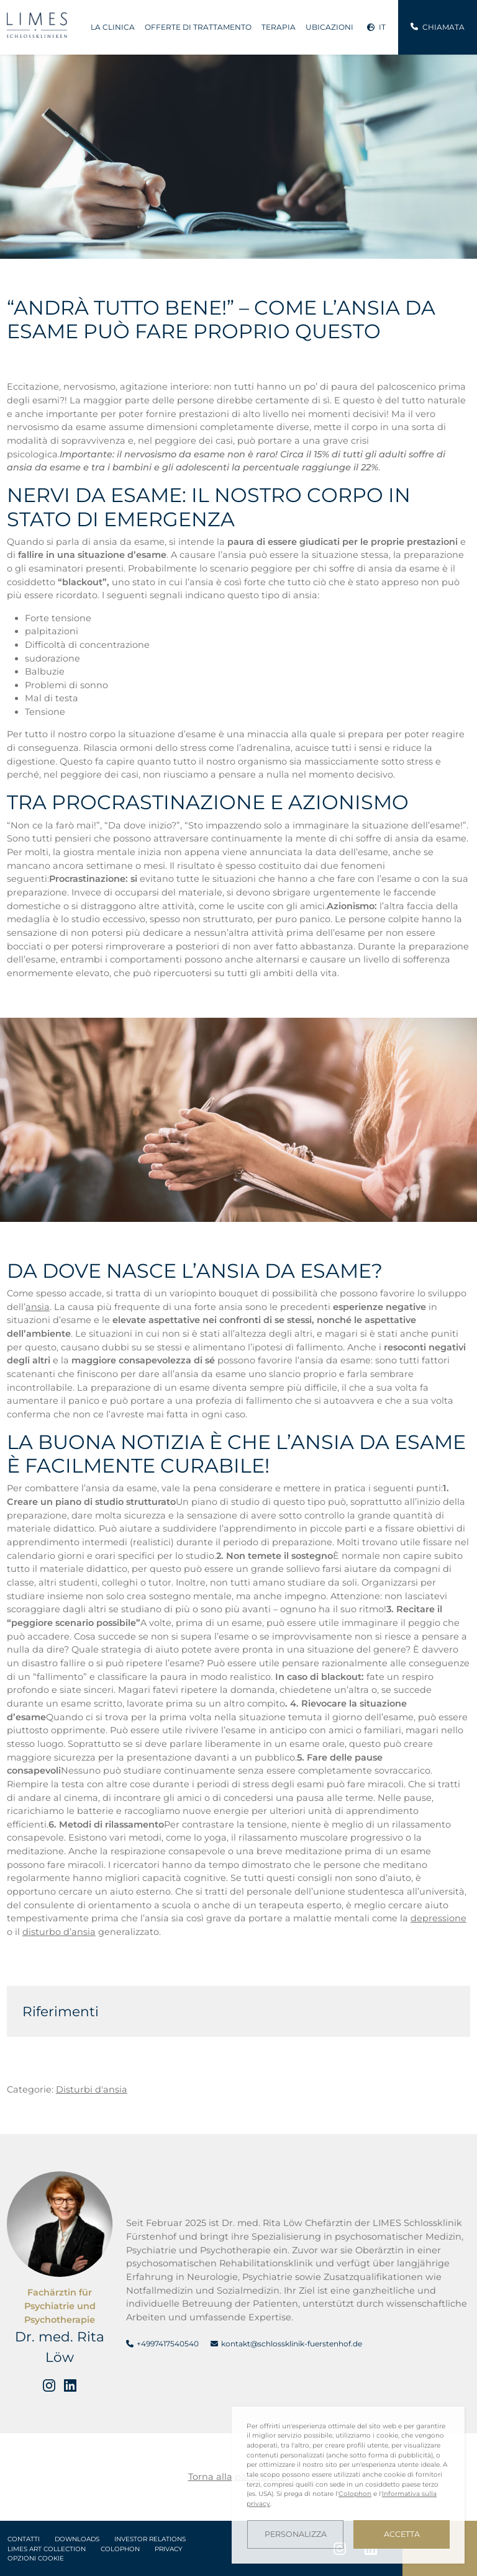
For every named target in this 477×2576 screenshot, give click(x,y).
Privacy (169, 2549)
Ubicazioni (329, 27)
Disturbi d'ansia (91, 2089)
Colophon (120, 2549)
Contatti (23, 2539)
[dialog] (348, 2485)
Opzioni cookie (35, 2558)
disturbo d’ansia (59, 1931)
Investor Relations (150, 2539)
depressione (438, 1918)
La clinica (113, 27)
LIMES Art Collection (46, 2549)
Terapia (278, 27)
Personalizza (296, 2534)
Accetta (402, 2534)
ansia (37, 1307)
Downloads (77, 2539)
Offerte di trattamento (198, 27)
